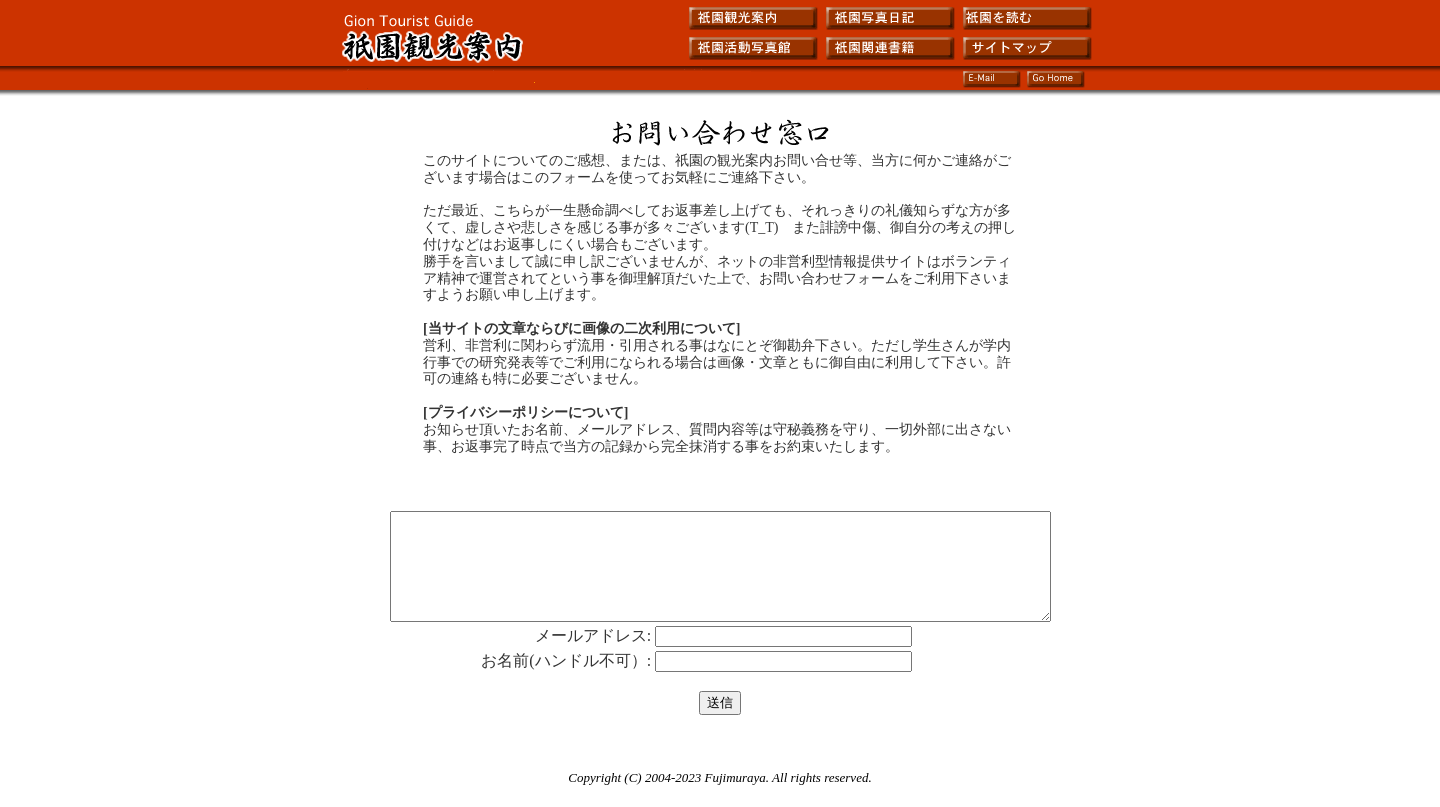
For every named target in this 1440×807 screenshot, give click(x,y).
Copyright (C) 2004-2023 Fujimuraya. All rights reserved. (719, 798)
